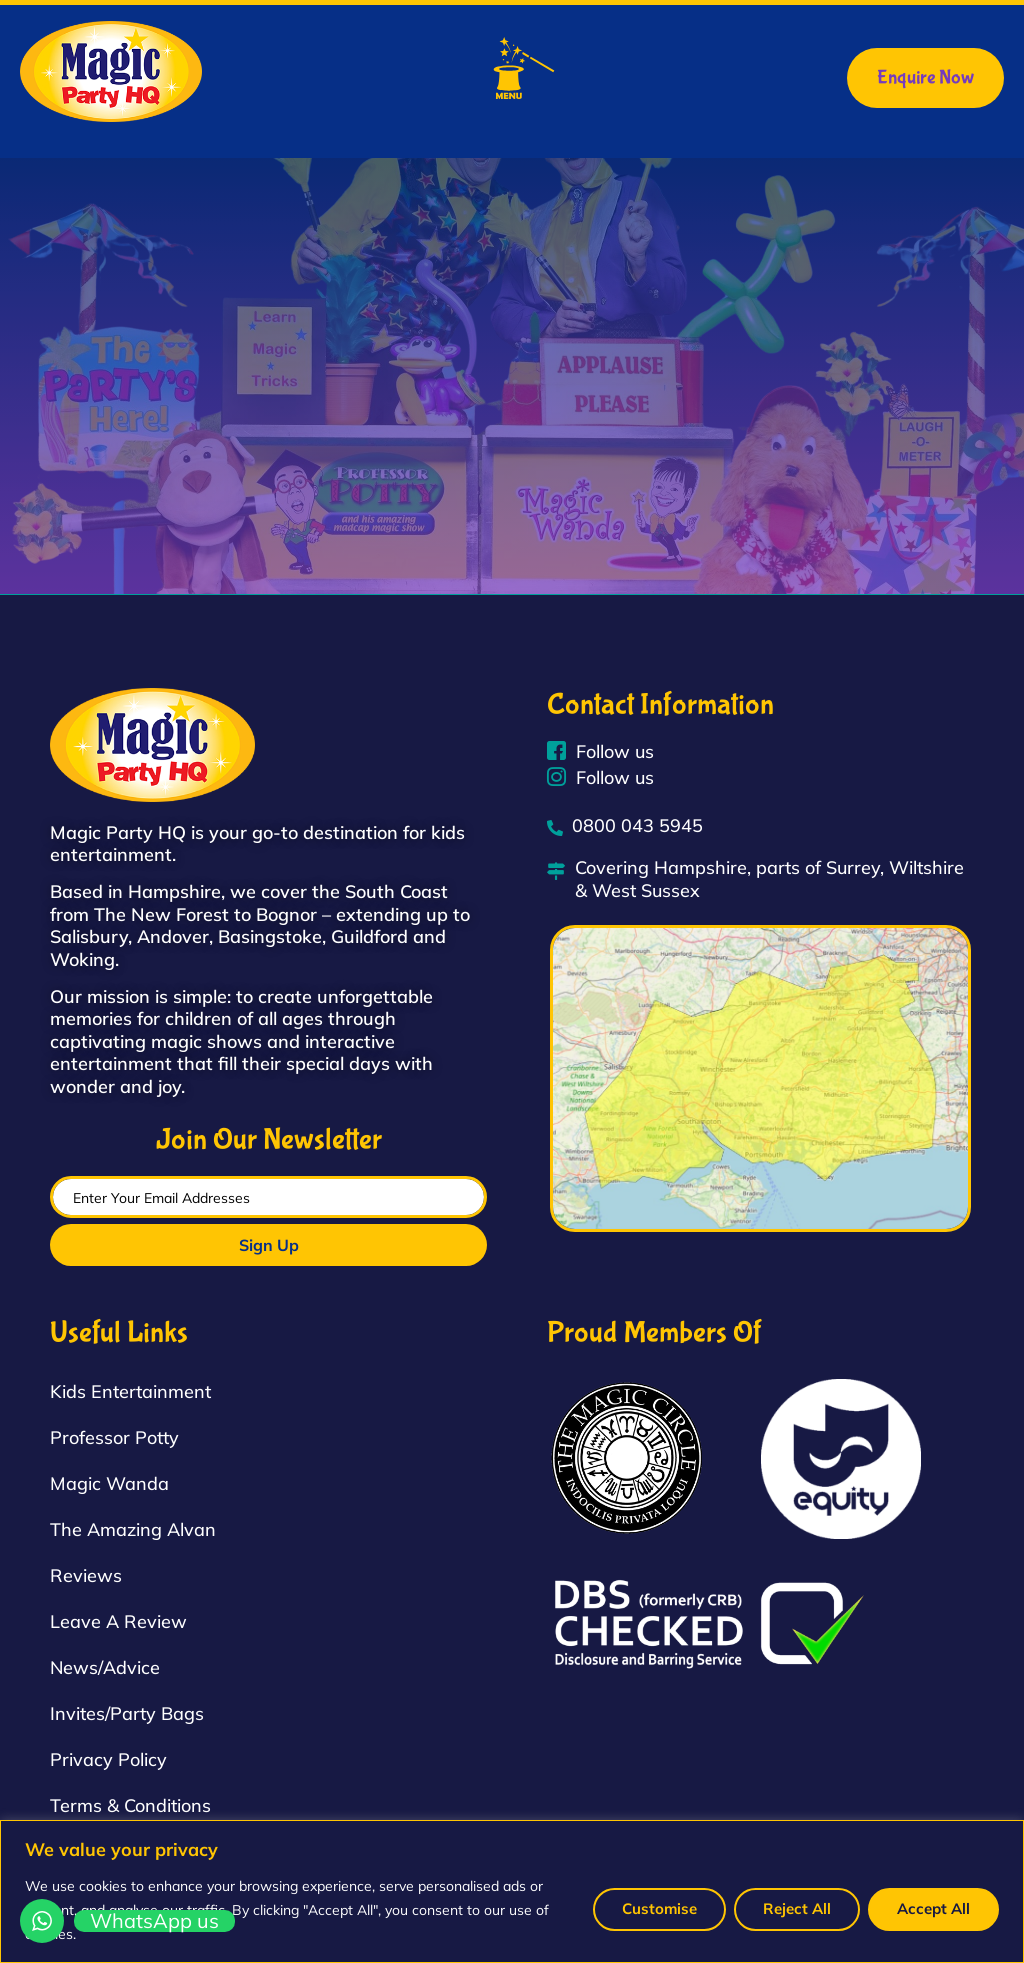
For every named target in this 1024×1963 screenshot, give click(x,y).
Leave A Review (118, 1621)
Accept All (933, 1908)
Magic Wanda (109, 1483)
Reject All (797, 1908)
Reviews (86, 1575)
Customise (659, 1908)
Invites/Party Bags (127, 1713)
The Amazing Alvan (133, 1529)
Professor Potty (114, 1437)
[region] (512, 1891)
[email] (268, 1197)
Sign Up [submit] (269, 1245)
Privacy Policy (108, 1759)
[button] (524, 71)
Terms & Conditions (130, 1805)
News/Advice (105, 1667)
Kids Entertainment (130, 1391)
